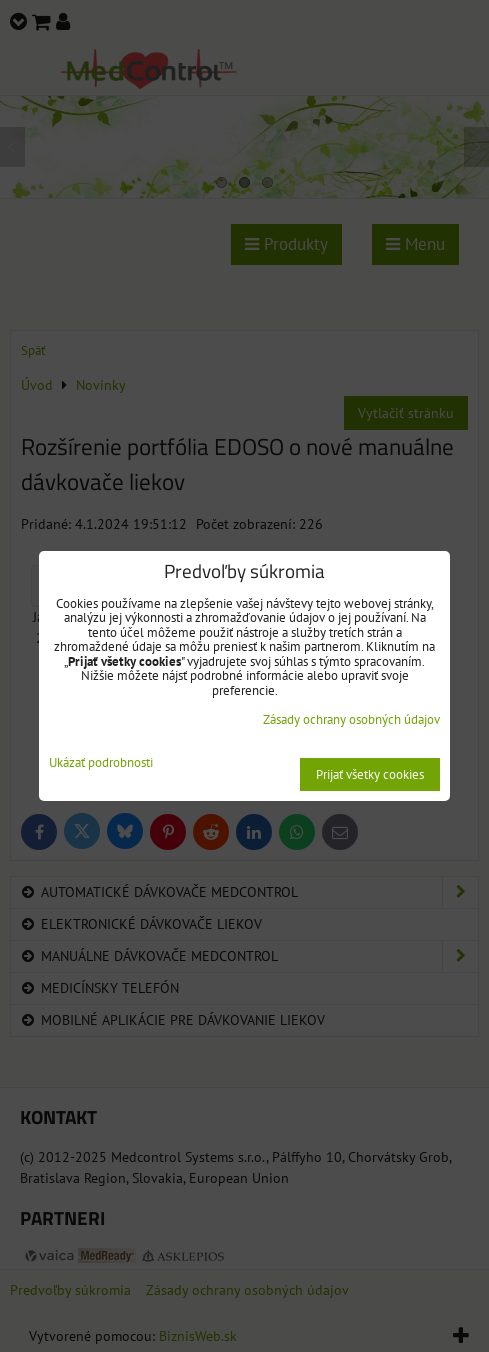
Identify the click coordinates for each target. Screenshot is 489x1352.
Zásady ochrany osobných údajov (351, 719)
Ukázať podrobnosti (101, 763)
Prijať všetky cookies (370, 774)
